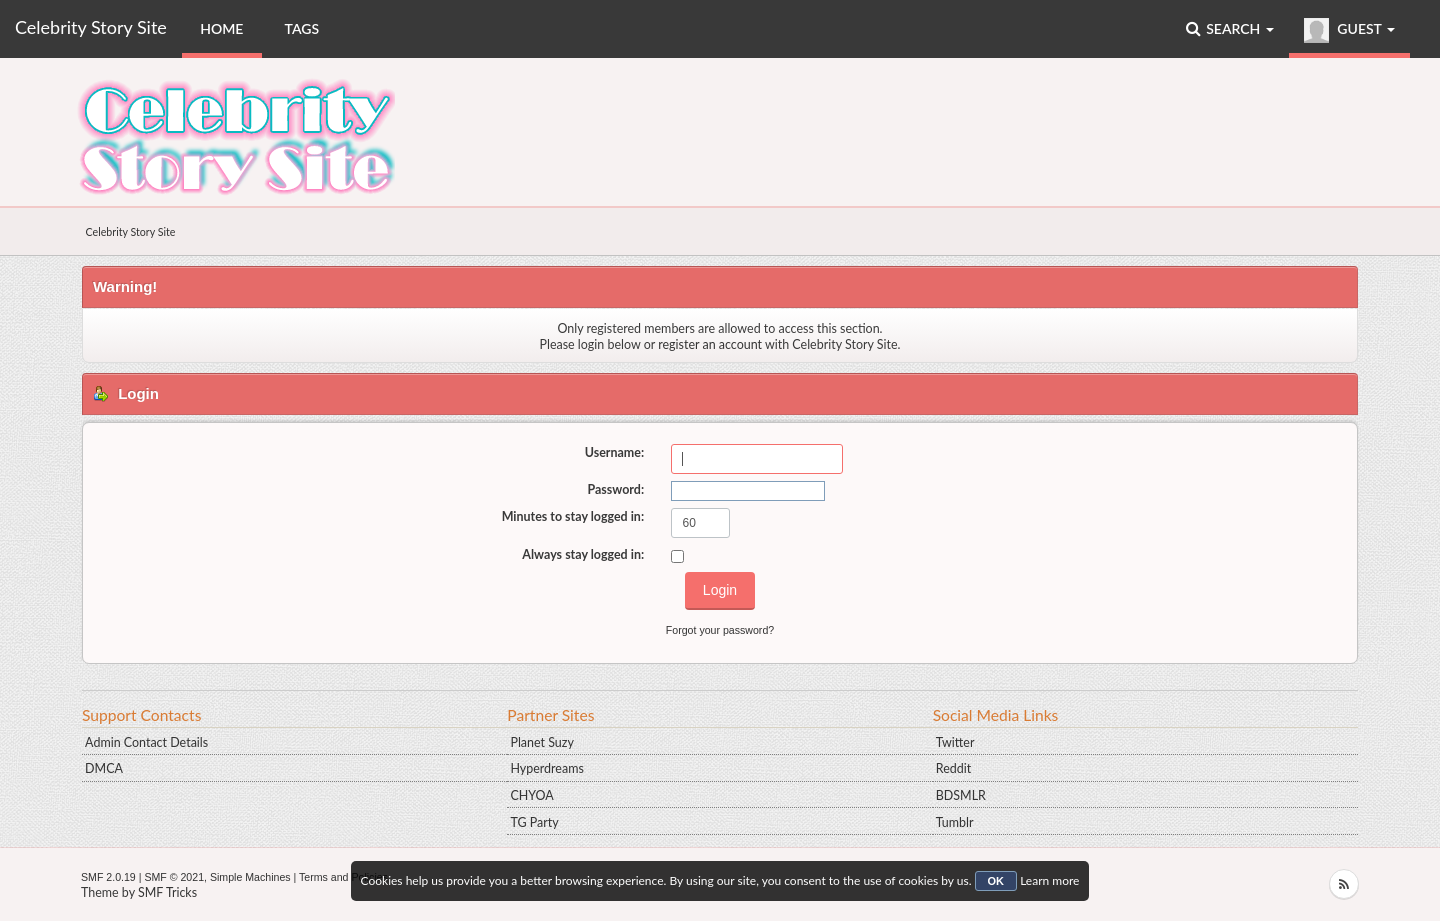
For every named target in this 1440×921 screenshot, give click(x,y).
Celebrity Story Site (91, 27)
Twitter (955, 742)
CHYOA (531, 795)
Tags (302, 28)
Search (1230, 28)
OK (996, 881)
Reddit (953, 768)
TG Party (534, 822)
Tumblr (955, 822)
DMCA (104, 768)
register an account (710, 344)
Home (221, 28)
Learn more (1049, 880)
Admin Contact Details (146, 742)
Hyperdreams (546, 768)
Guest (1349, 30)
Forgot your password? (720, 630)
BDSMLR (961, 795)
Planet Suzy (541, 742)
